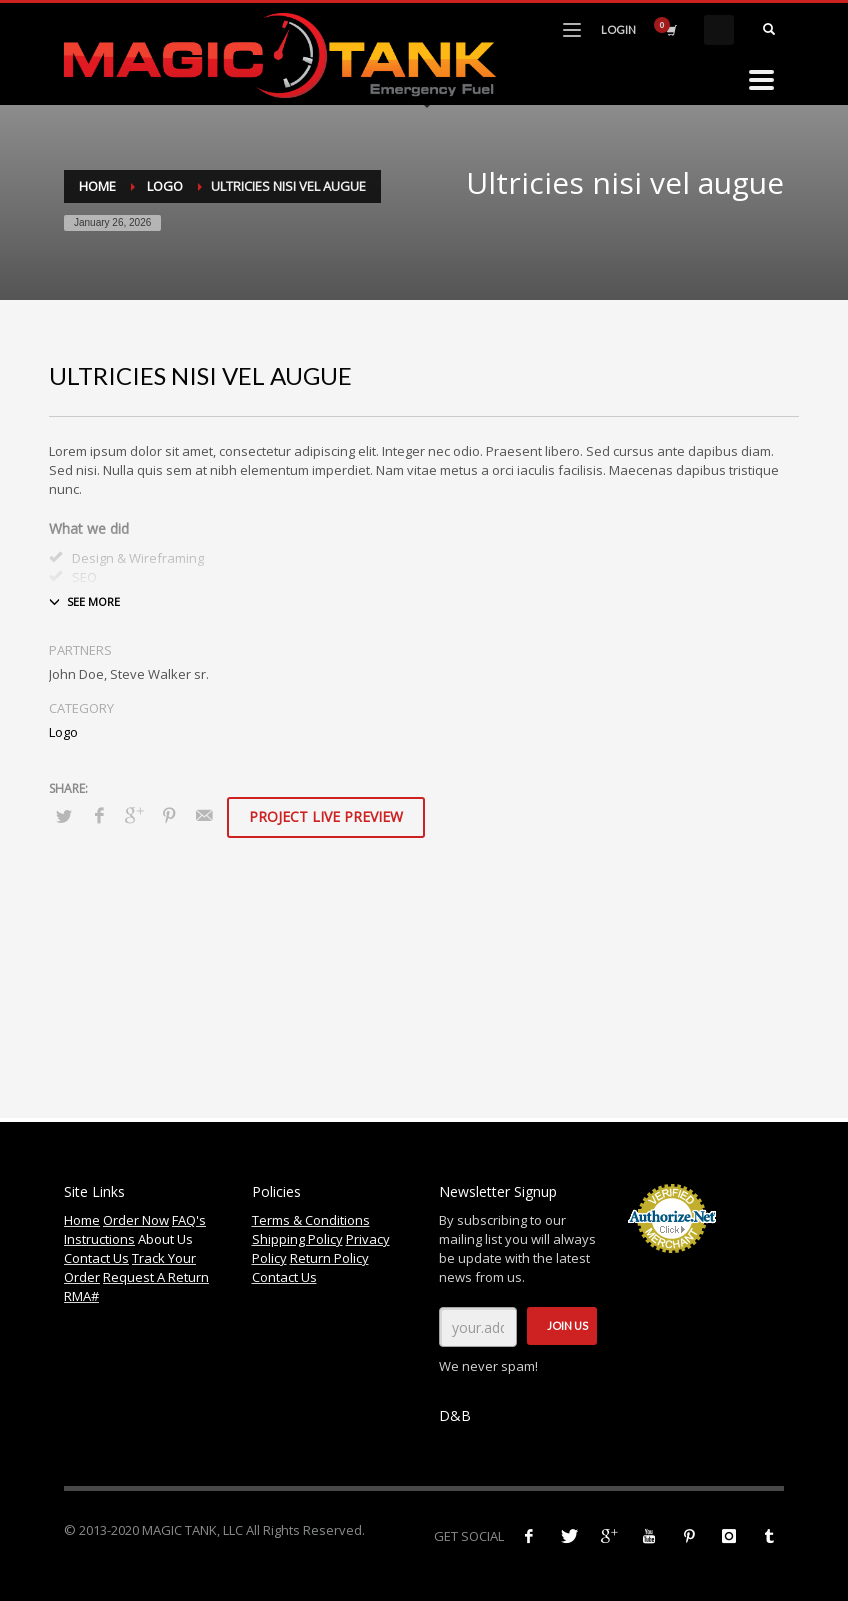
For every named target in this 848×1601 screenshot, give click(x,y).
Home (97, 186)
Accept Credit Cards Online (671, 1264)
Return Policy (329, 1258)
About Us (165, 1239)
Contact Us (96, 1258)
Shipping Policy (297, 1239)
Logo (165, 186)
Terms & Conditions (311, 1220)
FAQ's (189, 1220)
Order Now (136, 1220)
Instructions (99, 1239)
